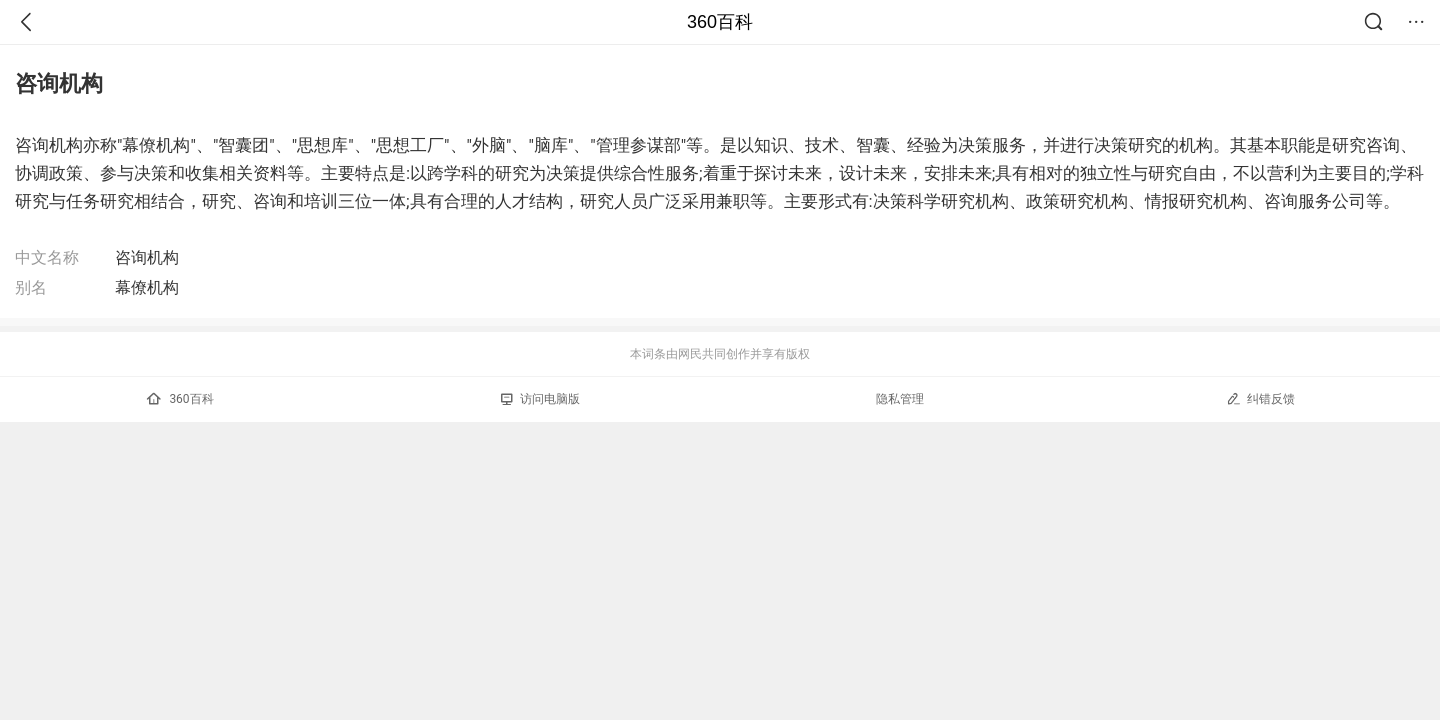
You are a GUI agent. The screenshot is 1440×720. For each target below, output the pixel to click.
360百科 (720, 22)
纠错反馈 (1260, 398)
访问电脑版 (540, 399)
